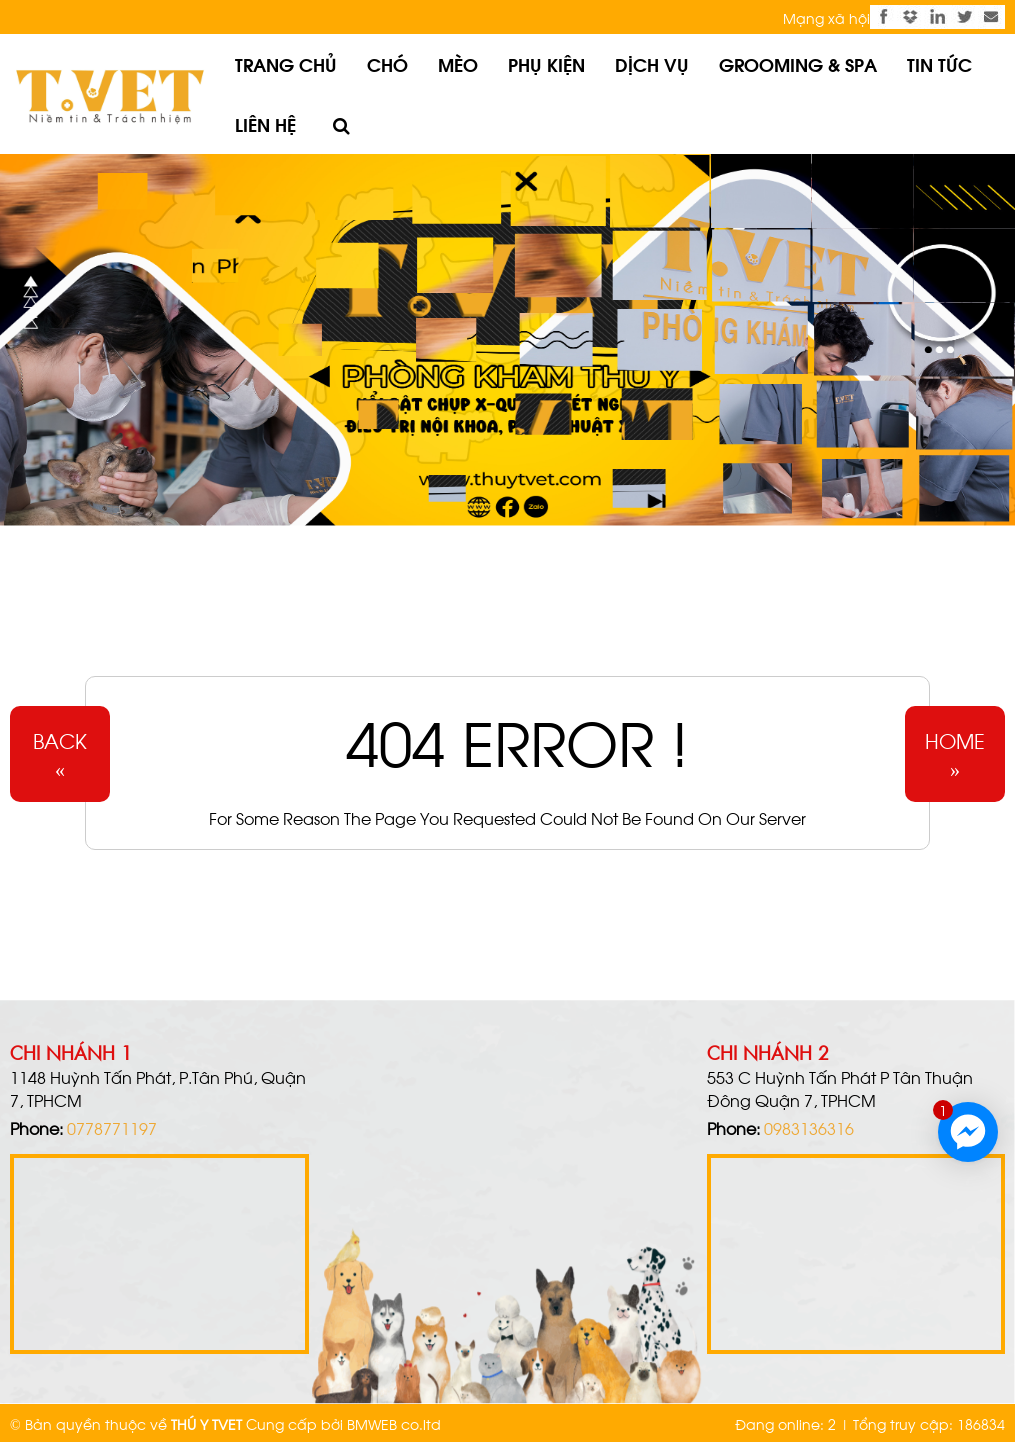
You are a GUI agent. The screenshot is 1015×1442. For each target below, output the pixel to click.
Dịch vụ (652, 63)
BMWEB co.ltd (394, 1423)
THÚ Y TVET (206, 1423)
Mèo (458, 63)
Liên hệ (265, 123)
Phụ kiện (546, 63)
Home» (955, 754)
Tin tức (939, 63)
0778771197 (112, 1127)
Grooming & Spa (798, 63)
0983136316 (809, 1127)
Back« (60, 754)
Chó (387, 63)
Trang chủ (286, 63)
